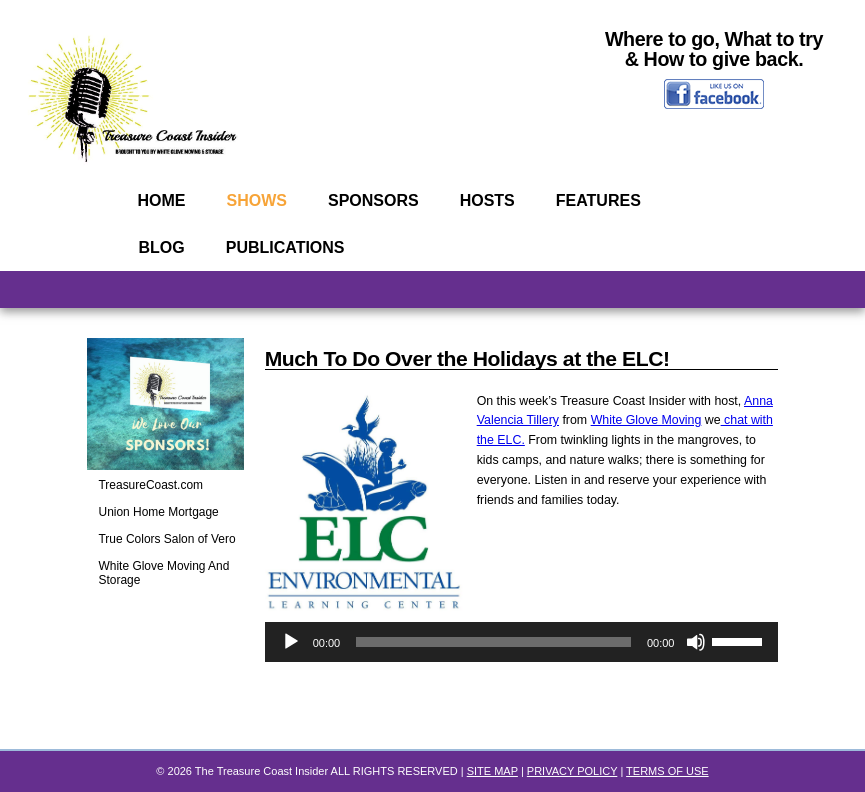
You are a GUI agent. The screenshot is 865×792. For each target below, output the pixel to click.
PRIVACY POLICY (572, 771)
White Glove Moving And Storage (164, 573)
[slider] (493, 642)
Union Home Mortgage (159, 512)
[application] (522, 642)
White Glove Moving (646, 420)
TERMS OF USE (667, 771)
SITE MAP (492, 771)
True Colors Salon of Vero (167, 539)
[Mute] (696, 642)
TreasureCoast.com (151, 485)
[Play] (291, 642)
